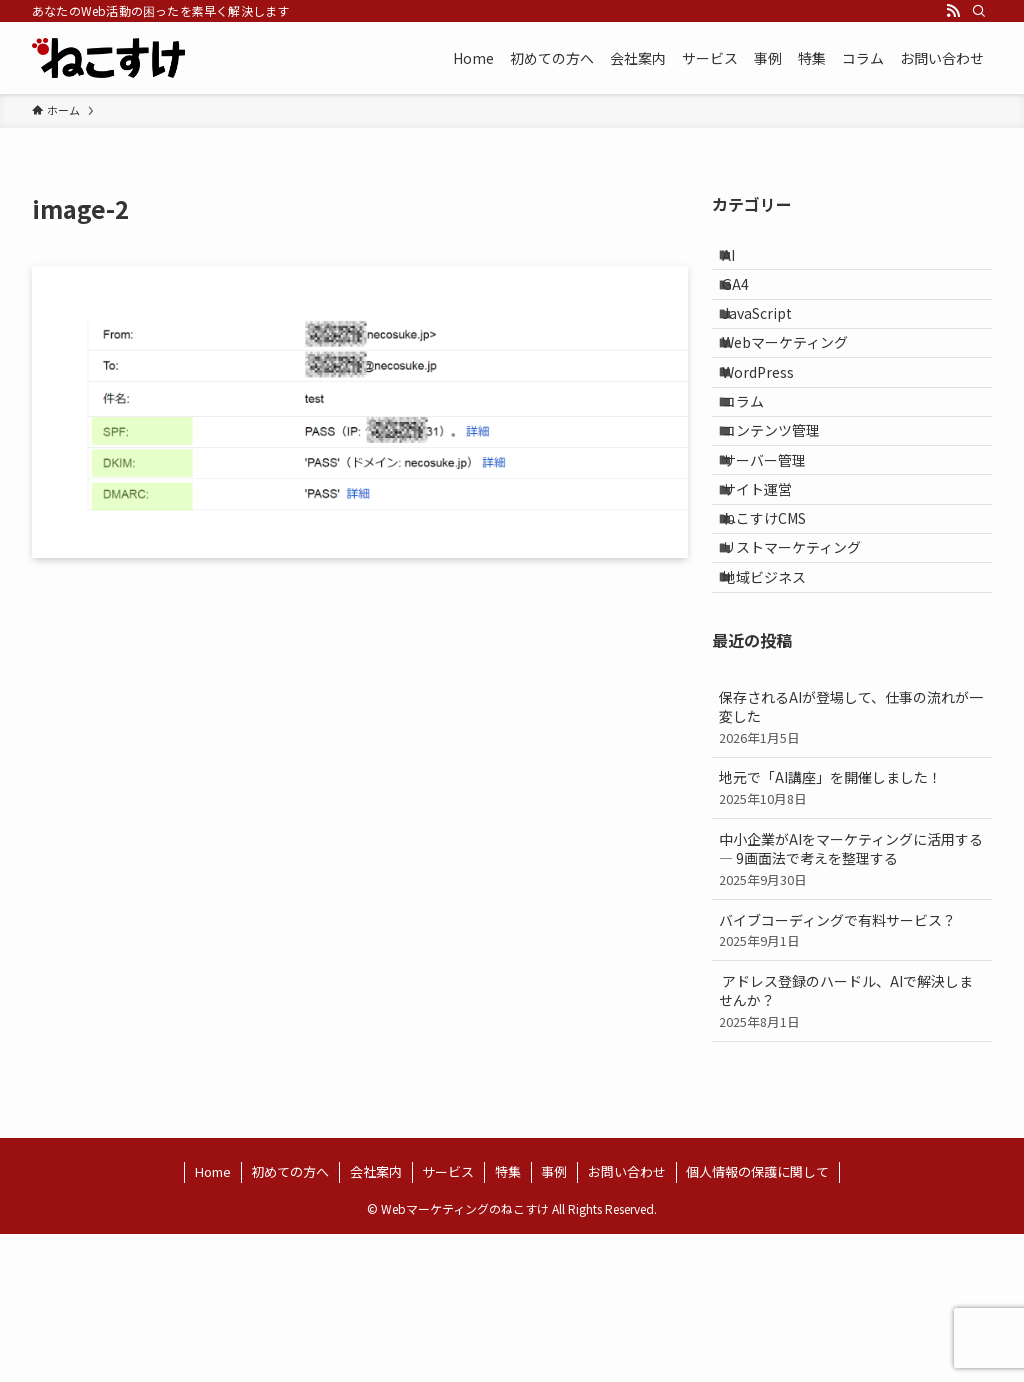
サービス (448, 1319)
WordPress (773, 427)
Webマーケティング (800, 385)
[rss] (953, 11)
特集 (508, 1319)
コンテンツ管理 (786, 510)
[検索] (979, 11)
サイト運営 (772, 593)
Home (213, 1319)
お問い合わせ (627, 1319)
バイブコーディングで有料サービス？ (852, 1077)
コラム (758, 469)
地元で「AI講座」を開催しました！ (852, 935)
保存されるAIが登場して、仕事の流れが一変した (852, 864)
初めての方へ (290, 1319)
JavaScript (772, 344)
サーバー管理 (779, 552)
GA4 (750, 302)
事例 (554, 1319)
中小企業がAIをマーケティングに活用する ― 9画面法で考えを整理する (852, 1006)
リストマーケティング (806, 677)
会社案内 (376, 1319)
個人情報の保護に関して (757, 1319)
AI (743, 261)
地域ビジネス (779, 718)
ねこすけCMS (779, 635)
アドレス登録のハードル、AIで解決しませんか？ (852, 1148)
